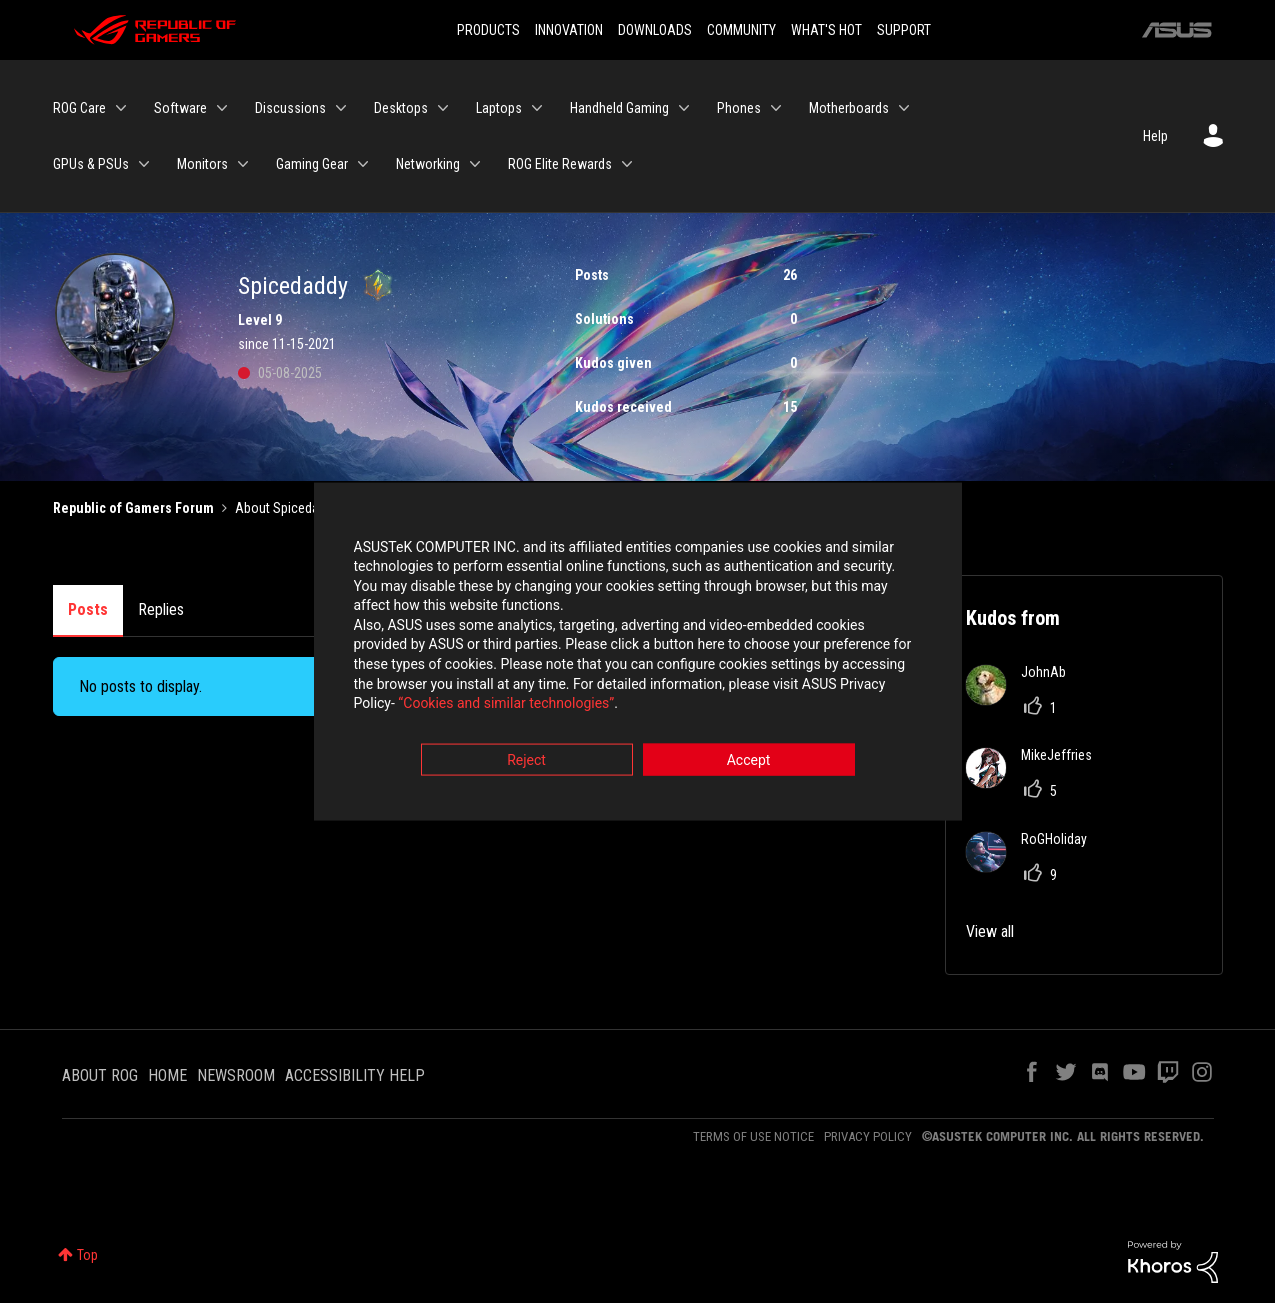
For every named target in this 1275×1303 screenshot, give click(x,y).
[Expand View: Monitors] (243, 164)
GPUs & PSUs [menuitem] (91, 164)
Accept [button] (749, 762)
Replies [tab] (161, 609)
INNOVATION (569, 30)
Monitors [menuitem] (202, 164)
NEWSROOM (236, 1075)
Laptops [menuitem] (499, 108)
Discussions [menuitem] (290, 108)
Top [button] (87, 1255)
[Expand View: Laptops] (537, 108)
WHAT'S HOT (826, 30)
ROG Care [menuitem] (79, 108)
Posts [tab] (88, 609)
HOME (167, 1075)
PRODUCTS (488, 30)
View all (990, 931)
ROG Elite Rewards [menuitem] (560, 164)
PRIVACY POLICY (868, 1136)
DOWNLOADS (655, 30)
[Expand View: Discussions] (341, 108)
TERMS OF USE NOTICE (753, 1136)
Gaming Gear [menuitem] (312, 164)
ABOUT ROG (100, 1075)
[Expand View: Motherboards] (904, 108)
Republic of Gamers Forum (133, 508)
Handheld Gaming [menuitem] (619, 108)
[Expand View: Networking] (475, 164)
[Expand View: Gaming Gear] (363, 164)
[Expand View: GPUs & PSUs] (144, 164)
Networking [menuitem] (428, 164)
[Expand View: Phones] (776, 108)
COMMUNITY (741, 30)
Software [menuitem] (180, 108)
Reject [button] (526, 762)
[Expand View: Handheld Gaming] (684, 108)
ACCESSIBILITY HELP (355, 1075)
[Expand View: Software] (222, 108)
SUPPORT (904, 30)
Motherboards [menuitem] (849, 108)
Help (1155, 136)
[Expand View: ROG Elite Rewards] (627, 164)
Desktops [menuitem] (401, 108)
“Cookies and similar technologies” (506, 706)
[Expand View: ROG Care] (121, 108)
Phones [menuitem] (739, 108)
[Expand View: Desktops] (443, 108)
